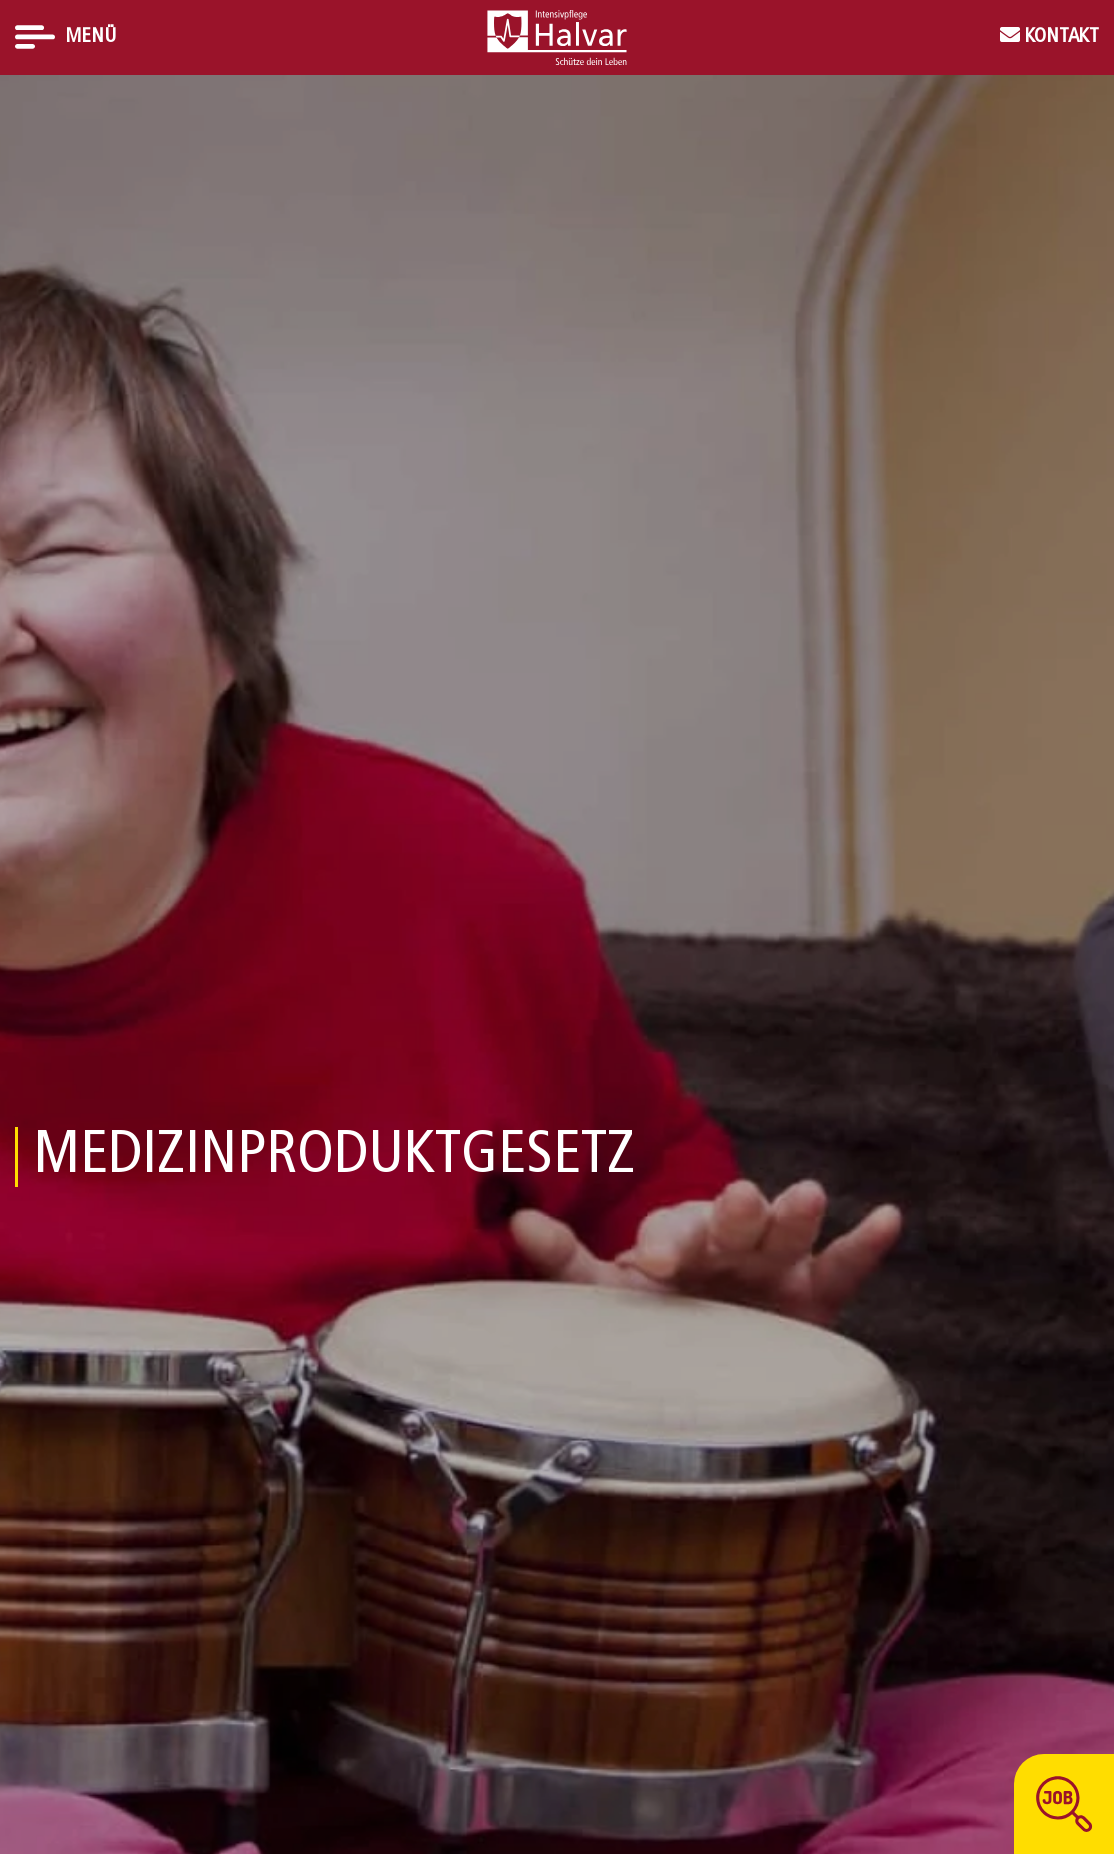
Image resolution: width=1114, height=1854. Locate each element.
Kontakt (1059, 37)
